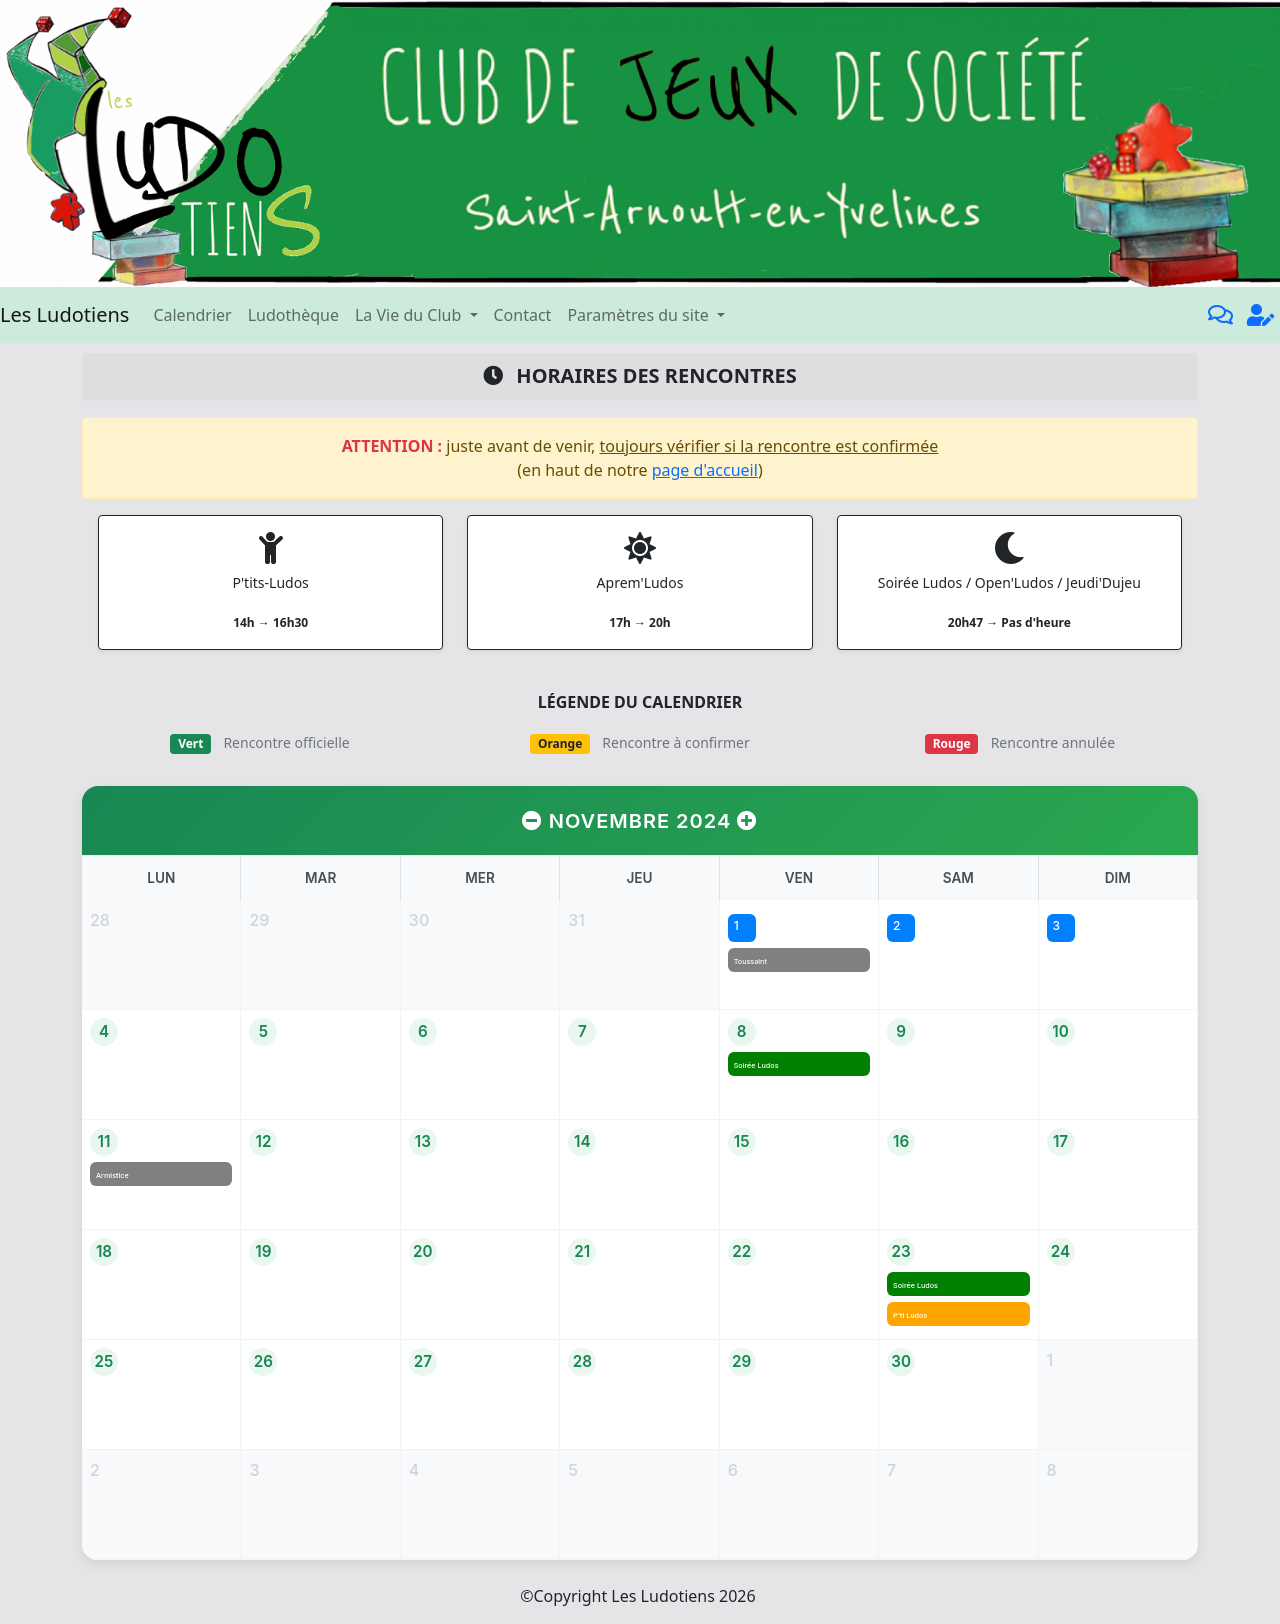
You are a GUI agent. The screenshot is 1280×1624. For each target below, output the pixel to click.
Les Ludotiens (64, 314)
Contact (523, 315)
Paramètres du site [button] (639, 315)
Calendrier (192, 315)
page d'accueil (705, 470)
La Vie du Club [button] (410, 315)
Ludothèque (293, 315)
